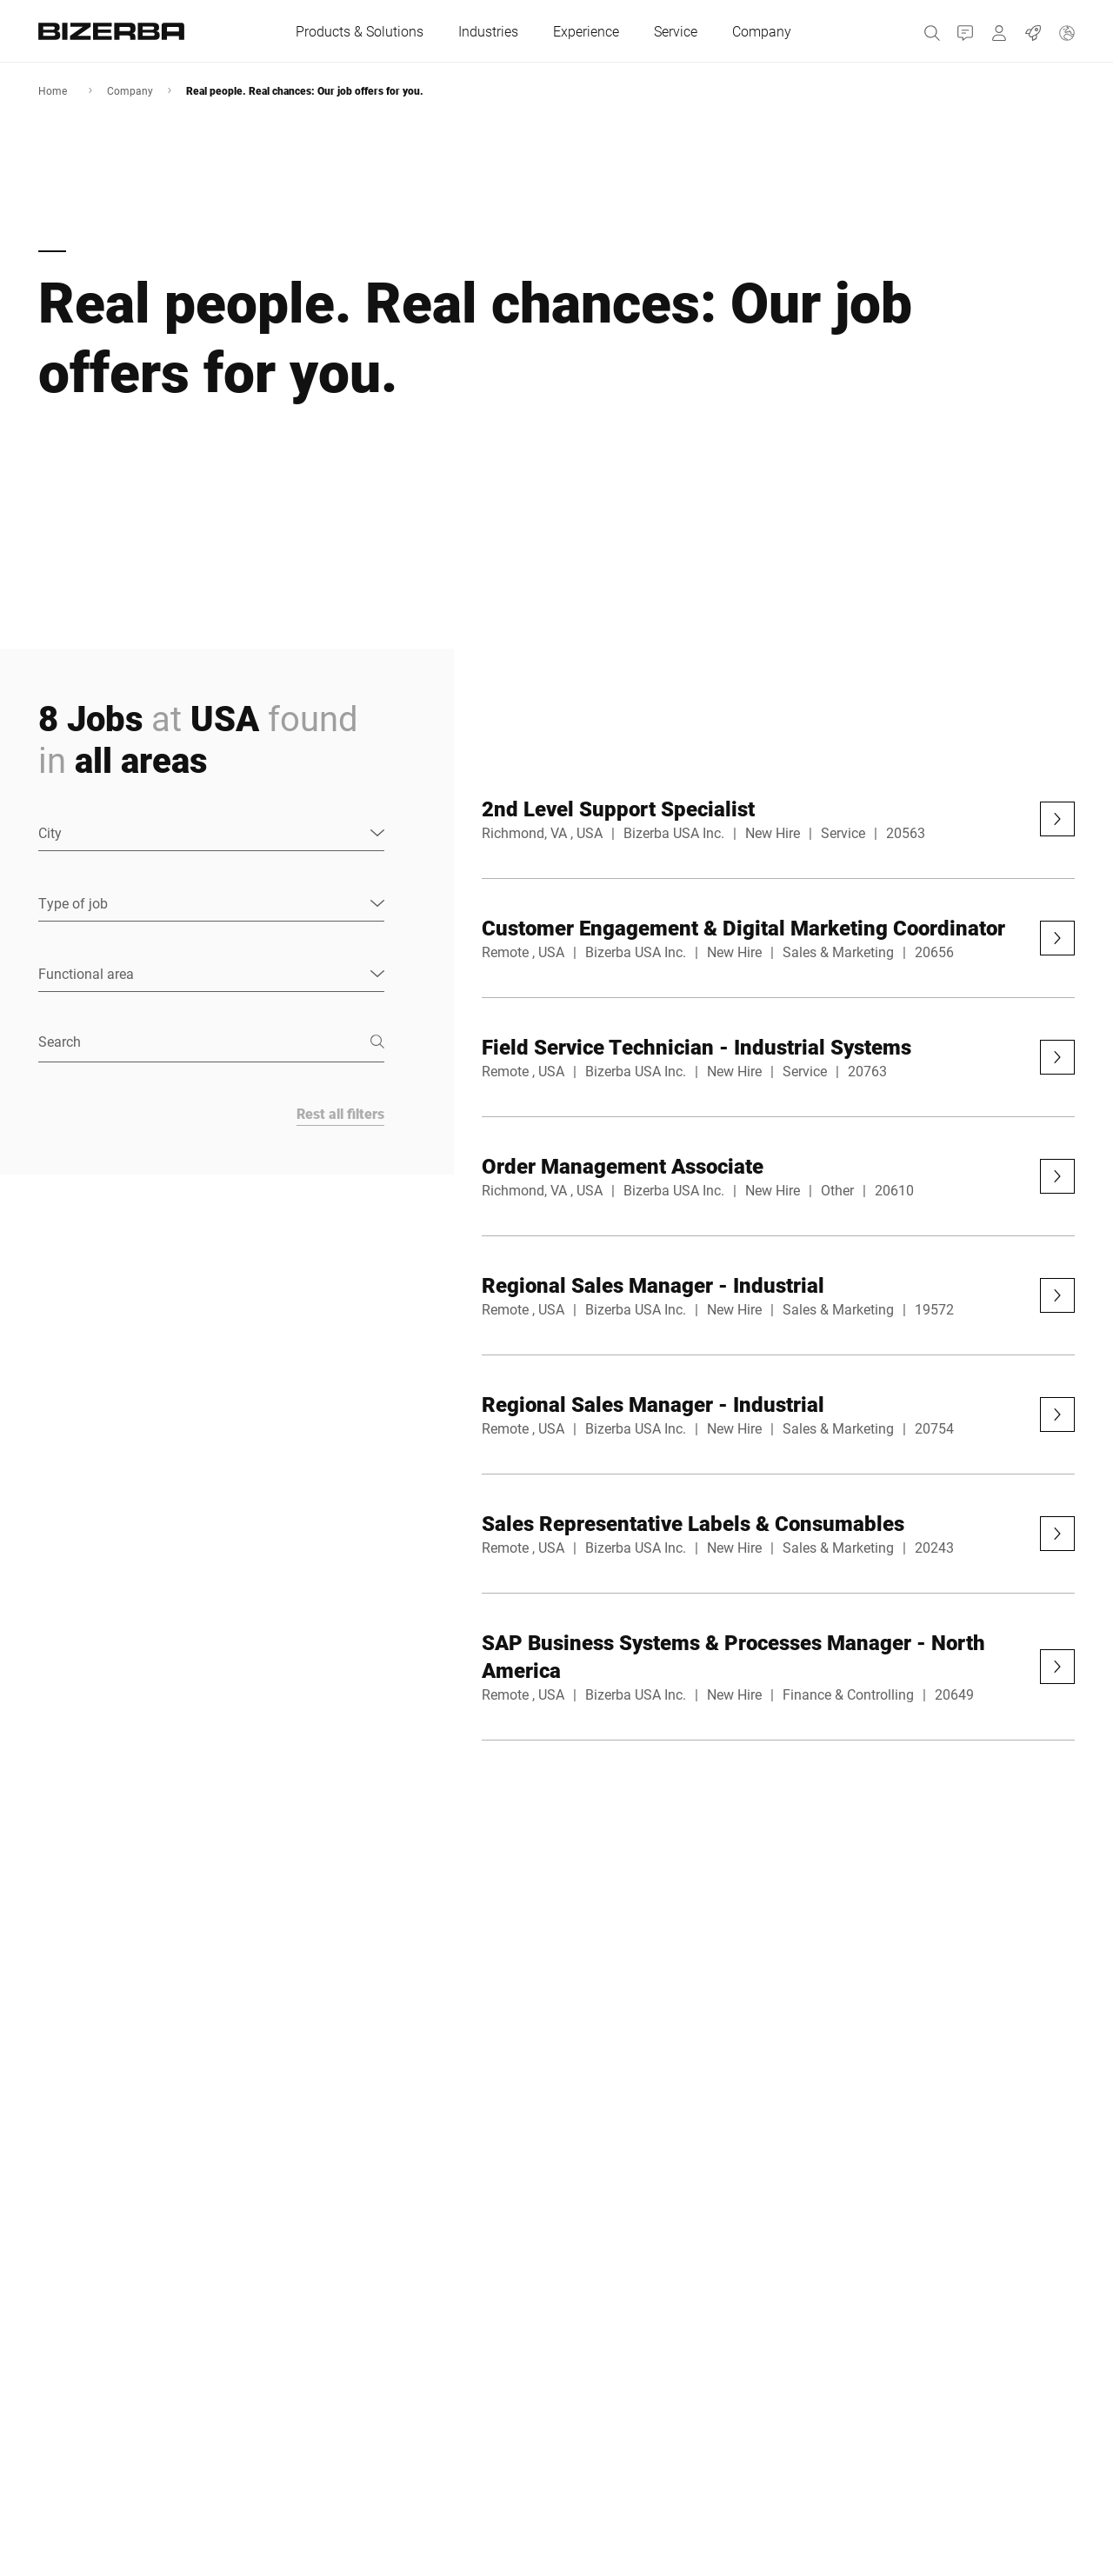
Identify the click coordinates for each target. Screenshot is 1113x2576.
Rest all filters (340, 1113)
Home (52, 90)
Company (130, 90)
